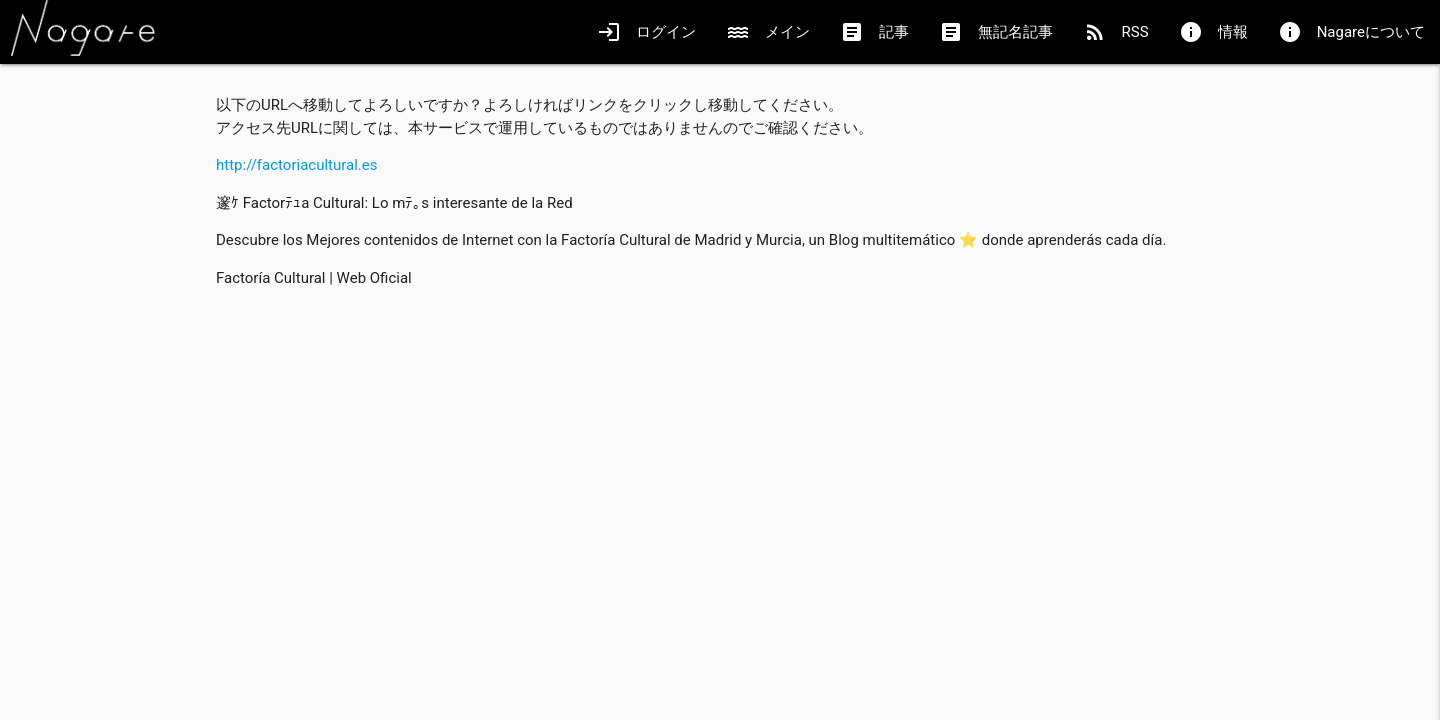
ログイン (646, 32)
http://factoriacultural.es (297, 165)
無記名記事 (996, 32)
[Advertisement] (720, 444)
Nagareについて (1351, 32)
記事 (874, 32)
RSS (1116, 32)
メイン (768, 32)
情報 (1213, 32)
